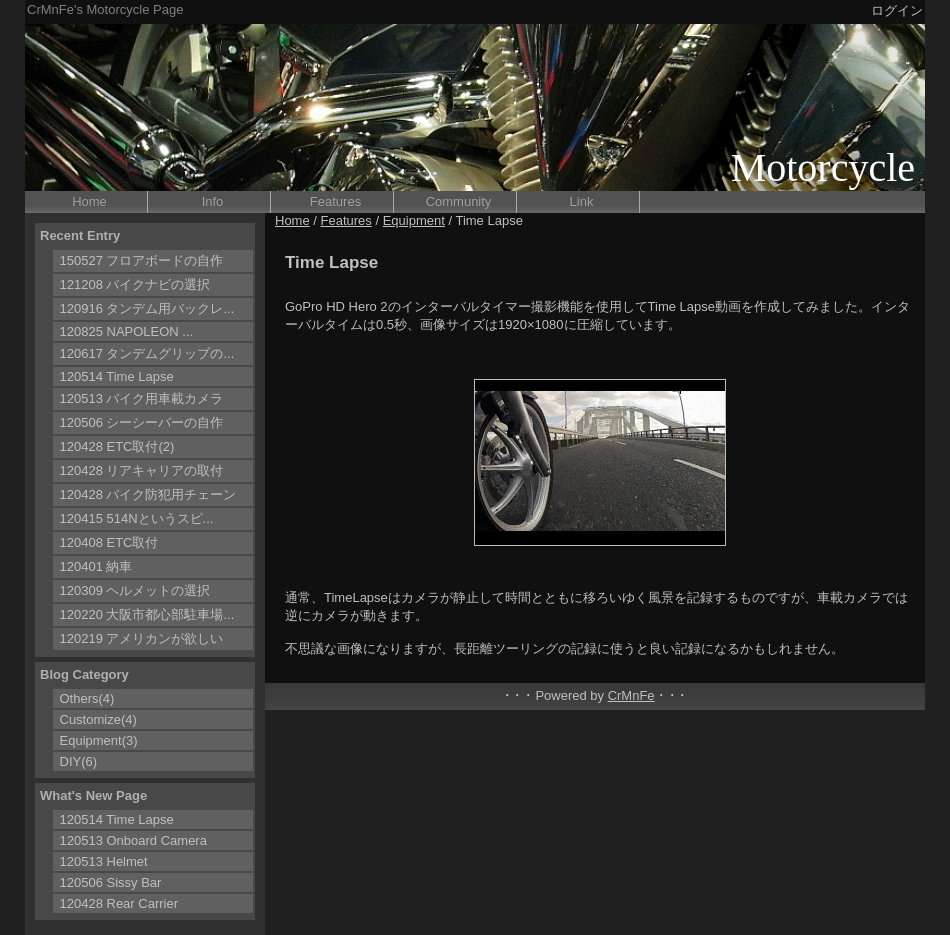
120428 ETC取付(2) (117, 446)
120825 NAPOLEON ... (127, 331)
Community (459, 201)
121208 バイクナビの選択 (135, 284)
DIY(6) (79, 761)
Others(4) (87, 698)
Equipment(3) (99, 740)
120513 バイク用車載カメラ (142, 398)
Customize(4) (98, 719)
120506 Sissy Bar (111, 882)
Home (89, 201)
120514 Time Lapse (117, 376)
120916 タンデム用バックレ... (147, 308)
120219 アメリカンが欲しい (142, 638)
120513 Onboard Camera (133, 840)
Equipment (414, 220)
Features (335, 201)
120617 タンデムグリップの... (147, 353)
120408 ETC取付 (109, 542)
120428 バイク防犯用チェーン (148, 494)
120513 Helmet (104, 861)
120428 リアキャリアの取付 (142, 470)
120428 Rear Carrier (119, 903)
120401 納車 (96, 566)
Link (582, 201)
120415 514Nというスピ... (137, 518)
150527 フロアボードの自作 (142, 260)
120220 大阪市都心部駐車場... (147, 614)
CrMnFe (631, 695)
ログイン (897, 10)
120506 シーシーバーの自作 (142, 422)
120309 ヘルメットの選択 (135, 590)
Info (213, 201)
